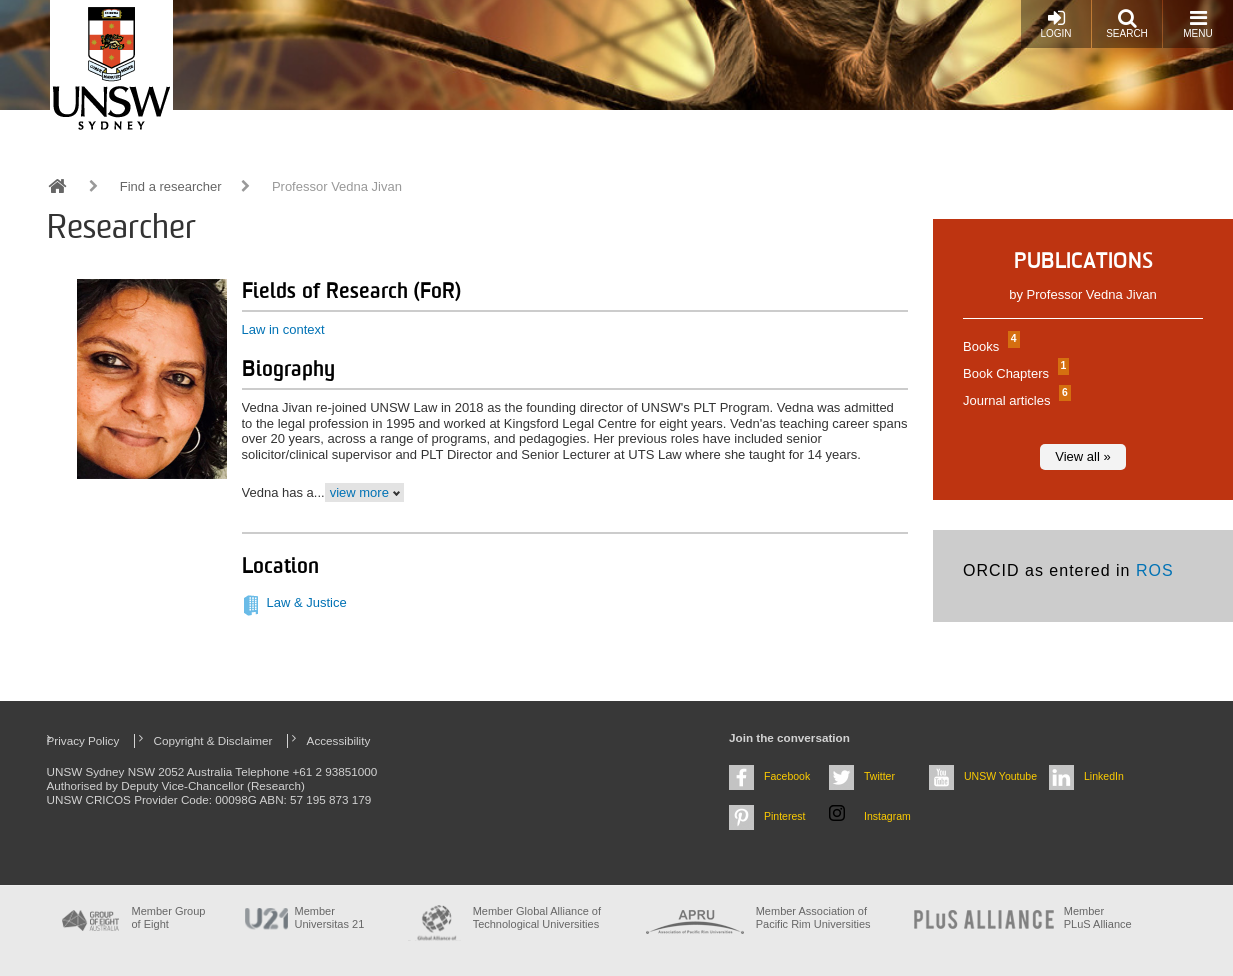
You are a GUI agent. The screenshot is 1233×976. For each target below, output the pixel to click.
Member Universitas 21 (330, 917)
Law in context (283, 329)
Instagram (887, 816)
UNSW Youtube (1000, 776)
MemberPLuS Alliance (1098, 917)
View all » (1082, 456)
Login (1055, 23)
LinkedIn (1104, 776)
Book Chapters (1013, 373)
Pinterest (785, 816)
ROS (1155, 570)
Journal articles (1014, 400)
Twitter (879, 776)
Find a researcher (171, 186)
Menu (1197, 23)
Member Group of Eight (169, 917)
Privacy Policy (83, 740)
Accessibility (339, 740)
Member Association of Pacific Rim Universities (813, 917)
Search (1127, 23)
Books (989, 346)
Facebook (787, 776)
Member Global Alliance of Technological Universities (537, 917)
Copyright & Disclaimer (213, 740)
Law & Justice (307, 602)
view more (359, 492)
